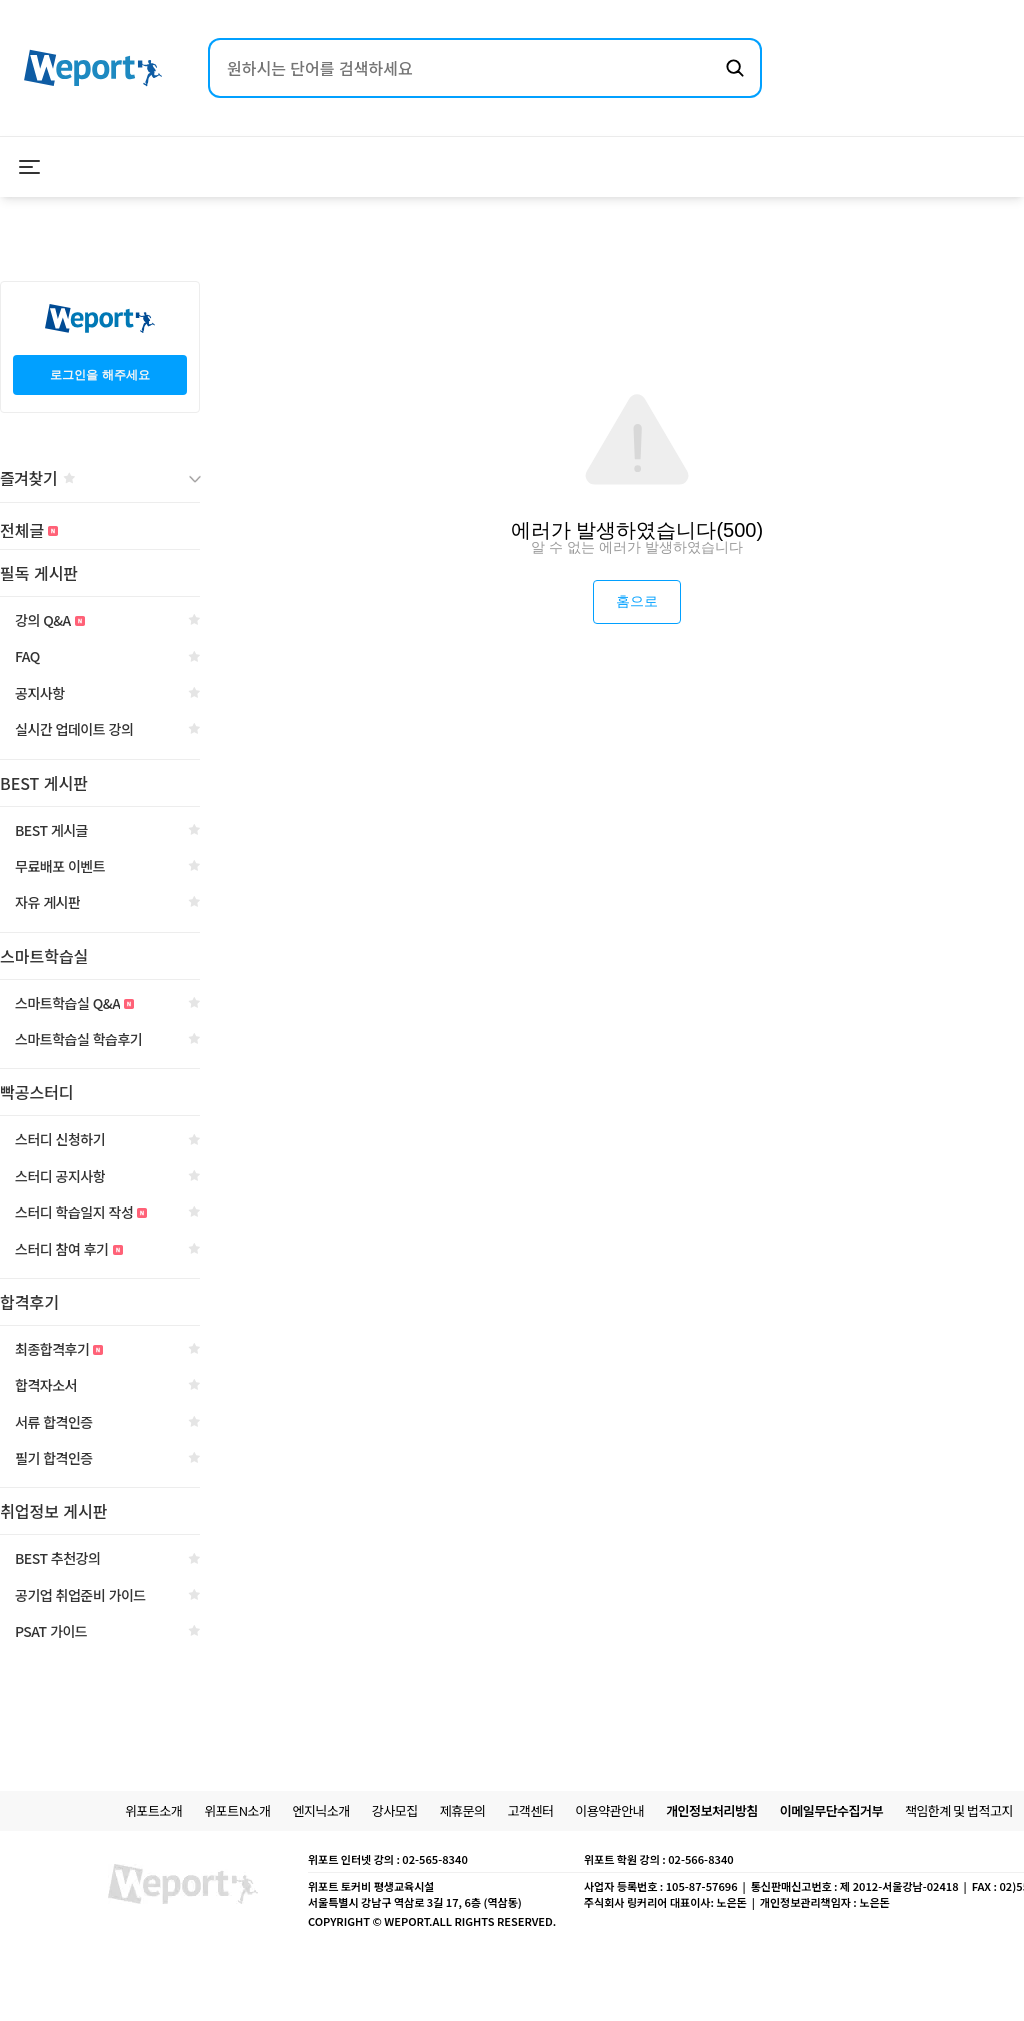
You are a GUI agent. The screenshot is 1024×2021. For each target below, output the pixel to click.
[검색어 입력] (465, 68)
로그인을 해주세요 (99, 375)
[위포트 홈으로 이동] (93, 68)
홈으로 (637, 601)
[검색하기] (735, 68)
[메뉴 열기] (30, 167)
